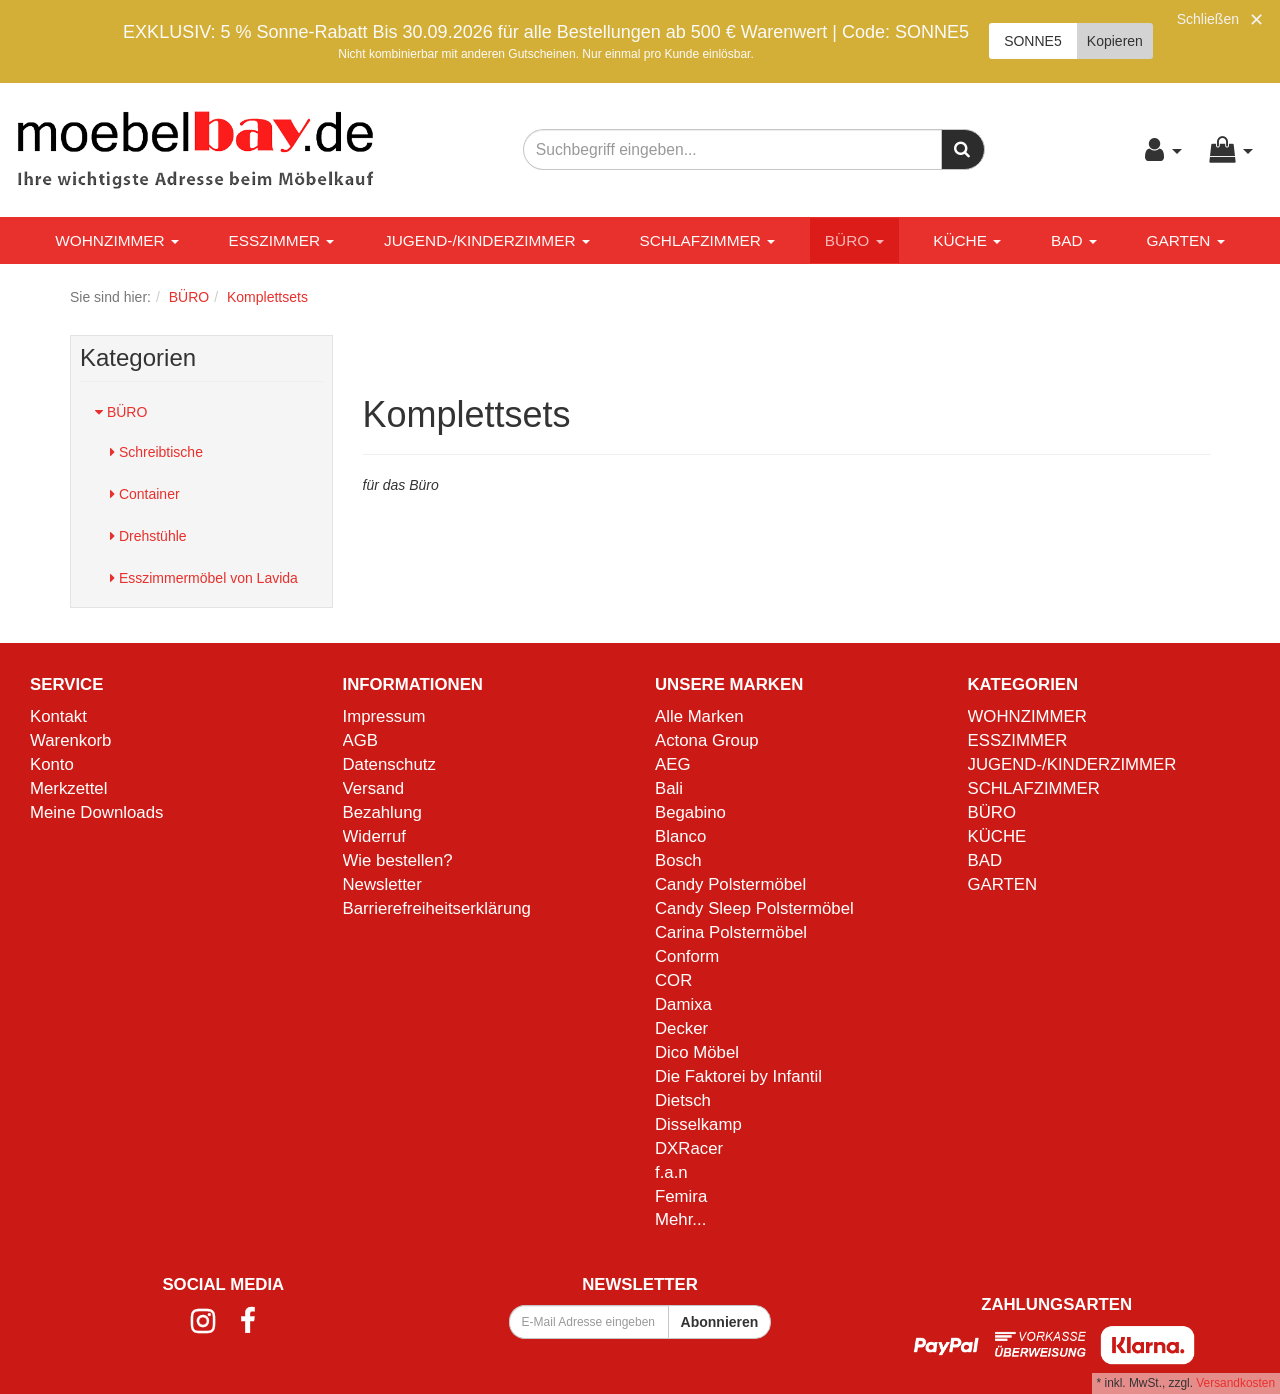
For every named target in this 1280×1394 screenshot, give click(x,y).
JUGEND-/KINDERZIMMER (487, 240)
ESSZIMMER (282, 240)
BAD (1074, 240)
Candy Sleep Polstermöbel (754, 908)
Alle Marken (699, 716)
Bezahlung (382, 812)
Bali (669, 788)
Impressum (384, 716)
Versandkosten (1235, 1383)
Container (145, 494)
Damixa (683, 1004)
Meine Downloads (96, 812)
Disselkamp (698, 1124)
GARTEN (1185, 240)
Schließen (1208, 19)
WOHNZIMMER (117, 240)
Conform (687, 956)
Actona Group (707, 740)
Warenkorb (70, 740)
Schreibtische (156, 452)
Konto (52, 764)
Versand (374, 788)
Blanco (680, 836)
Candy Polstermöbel (730, 884)
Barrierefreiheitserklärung (437, 908)
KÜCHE (967, 240)
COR (673, 980)
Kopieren (1115, 41)
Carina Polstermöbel (731, 932)
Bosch (678, 860)
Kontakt (58, 716)
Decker (681, 1028)
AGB (360, 740)
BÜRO (854, 240)
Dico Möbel (697, 1052)
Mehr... (680, 1219)
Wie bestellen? (398, 860)
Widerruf (374, 836)
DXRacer (689, 1148)
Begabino (690, 812)
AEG (672, 764)
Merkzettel (68, 788)
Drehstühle (148, 536)
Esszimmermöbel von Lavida (204, 578)
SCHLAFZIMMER (707, 240)
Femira (681, 1196)
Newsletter (382, 884)
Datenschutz (389, 764)
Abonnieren (720, 1322)
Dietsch (683, 1100)
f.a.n (671, 1172)
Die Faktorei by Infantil (738, 1076)
